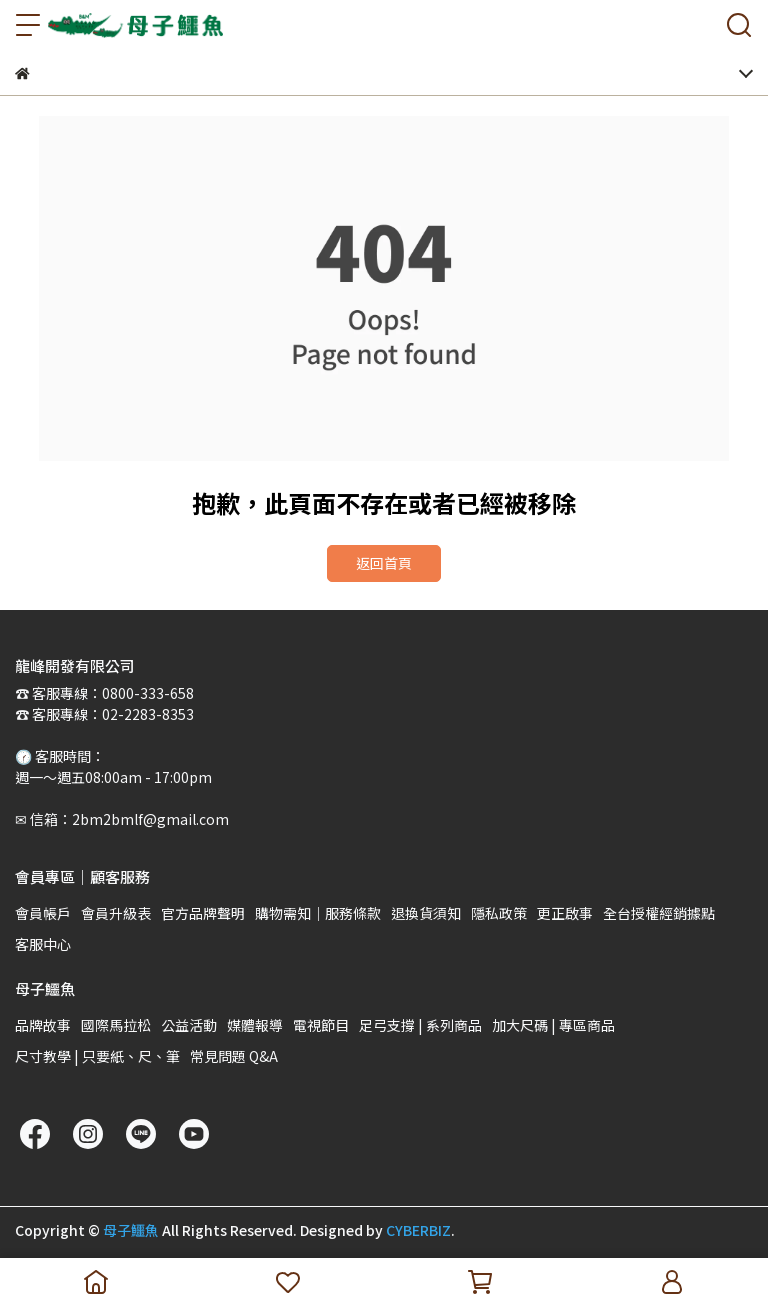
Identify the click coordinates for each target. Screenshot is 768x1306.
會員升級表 (116, 913)
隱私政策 (499, 913)
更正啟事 (565, 913)
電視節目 (321, 1025)
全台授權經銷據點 (659, 913)
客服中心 (43, 944)
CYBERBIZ (418, 1230)
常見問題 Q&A (234, 1056)
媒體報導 (255, 1025)
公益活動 (189, 1025)
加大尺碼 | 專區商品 (553, 1025)
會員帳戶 (43, 913)
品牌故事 (43, 1025)
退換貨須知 (426, 913)
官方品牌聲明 (203, 913)
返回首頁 (384, 563)
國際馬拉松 (116, 1025)
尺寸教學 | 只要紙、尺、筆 (97, 1056)
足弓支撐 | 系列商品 (420, 1025)
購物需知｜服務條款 (318, 913)
